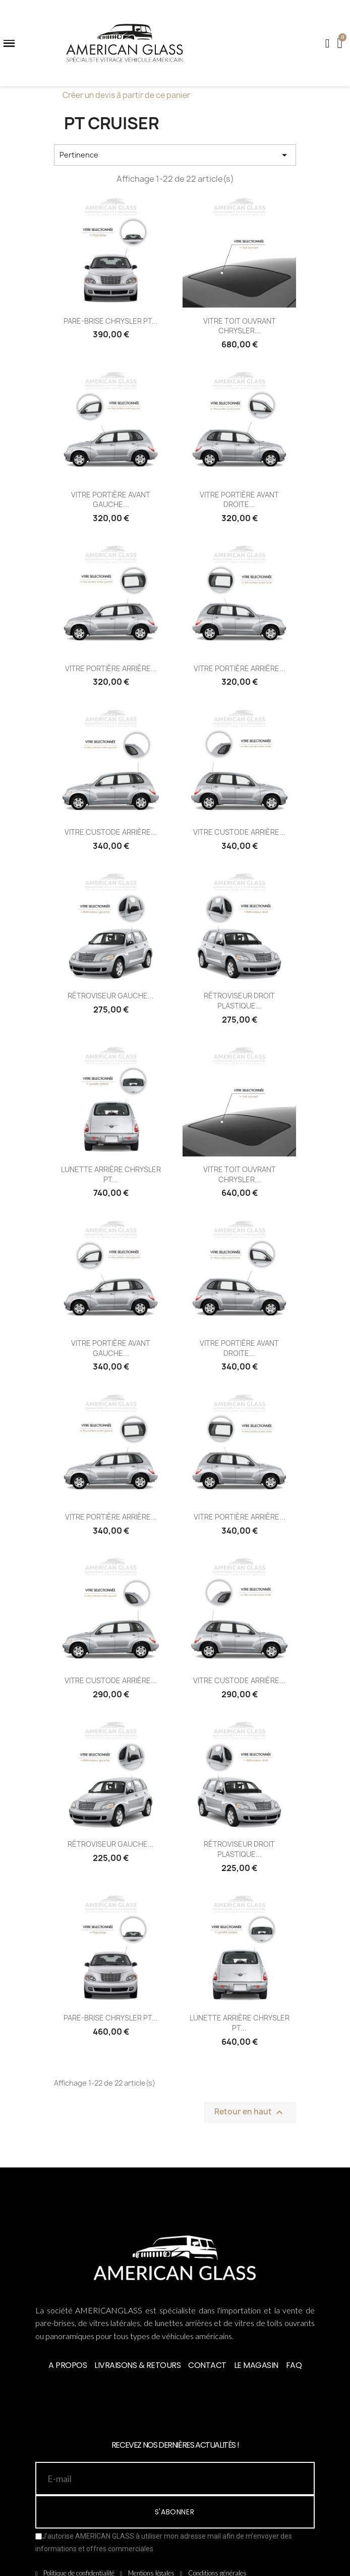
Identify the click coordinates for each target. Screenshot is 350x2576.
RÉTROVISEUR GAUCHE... (111, 995)
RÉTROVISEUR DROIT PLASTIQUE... (239, 1001)
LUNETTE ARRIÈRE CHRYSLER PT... (111, 1174)
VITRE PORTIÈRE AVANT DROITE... (239, 500)
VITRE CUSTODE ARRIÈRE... (111, 832)
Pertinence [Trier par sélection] (175, 155)
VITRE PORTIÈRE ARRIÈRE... (111, 668)
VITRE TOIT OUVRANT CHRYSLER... (239, 326)
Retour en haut (249, 2112)
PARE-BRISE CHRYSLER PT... (111, 321)
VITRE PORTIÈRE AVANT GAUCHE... (110, 500)
